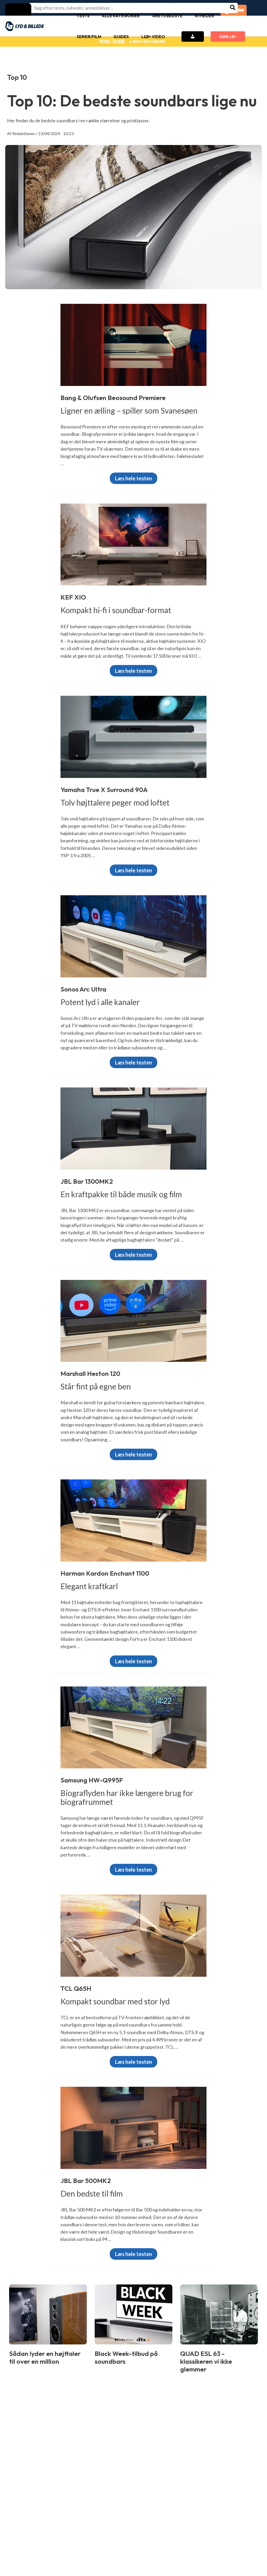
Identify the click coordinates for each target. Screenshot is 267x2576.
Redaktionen (23, 133)
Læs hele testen (133, 478)
